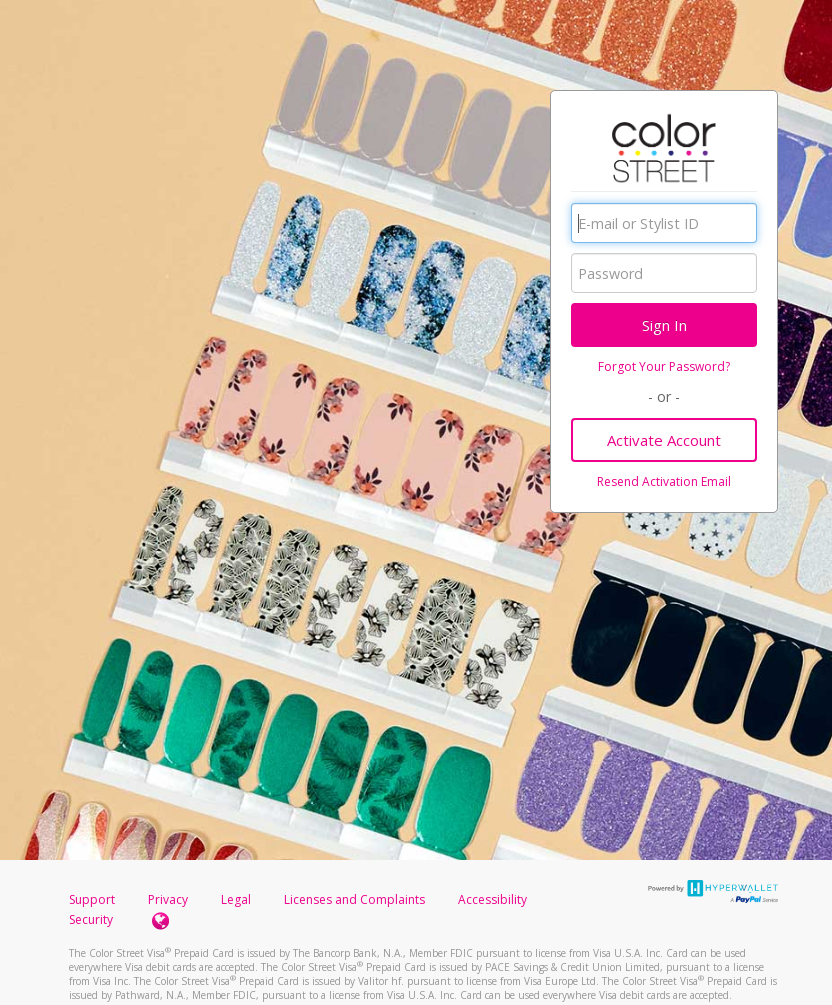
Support (92, 899)
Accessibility (492, 899)
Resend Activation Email (664, 481)
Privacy (168, 899)
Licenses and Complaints (356, 899)
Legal (236, 899)
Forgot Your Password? (664, 366)
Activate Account (664, 440)
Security (91, 919)
